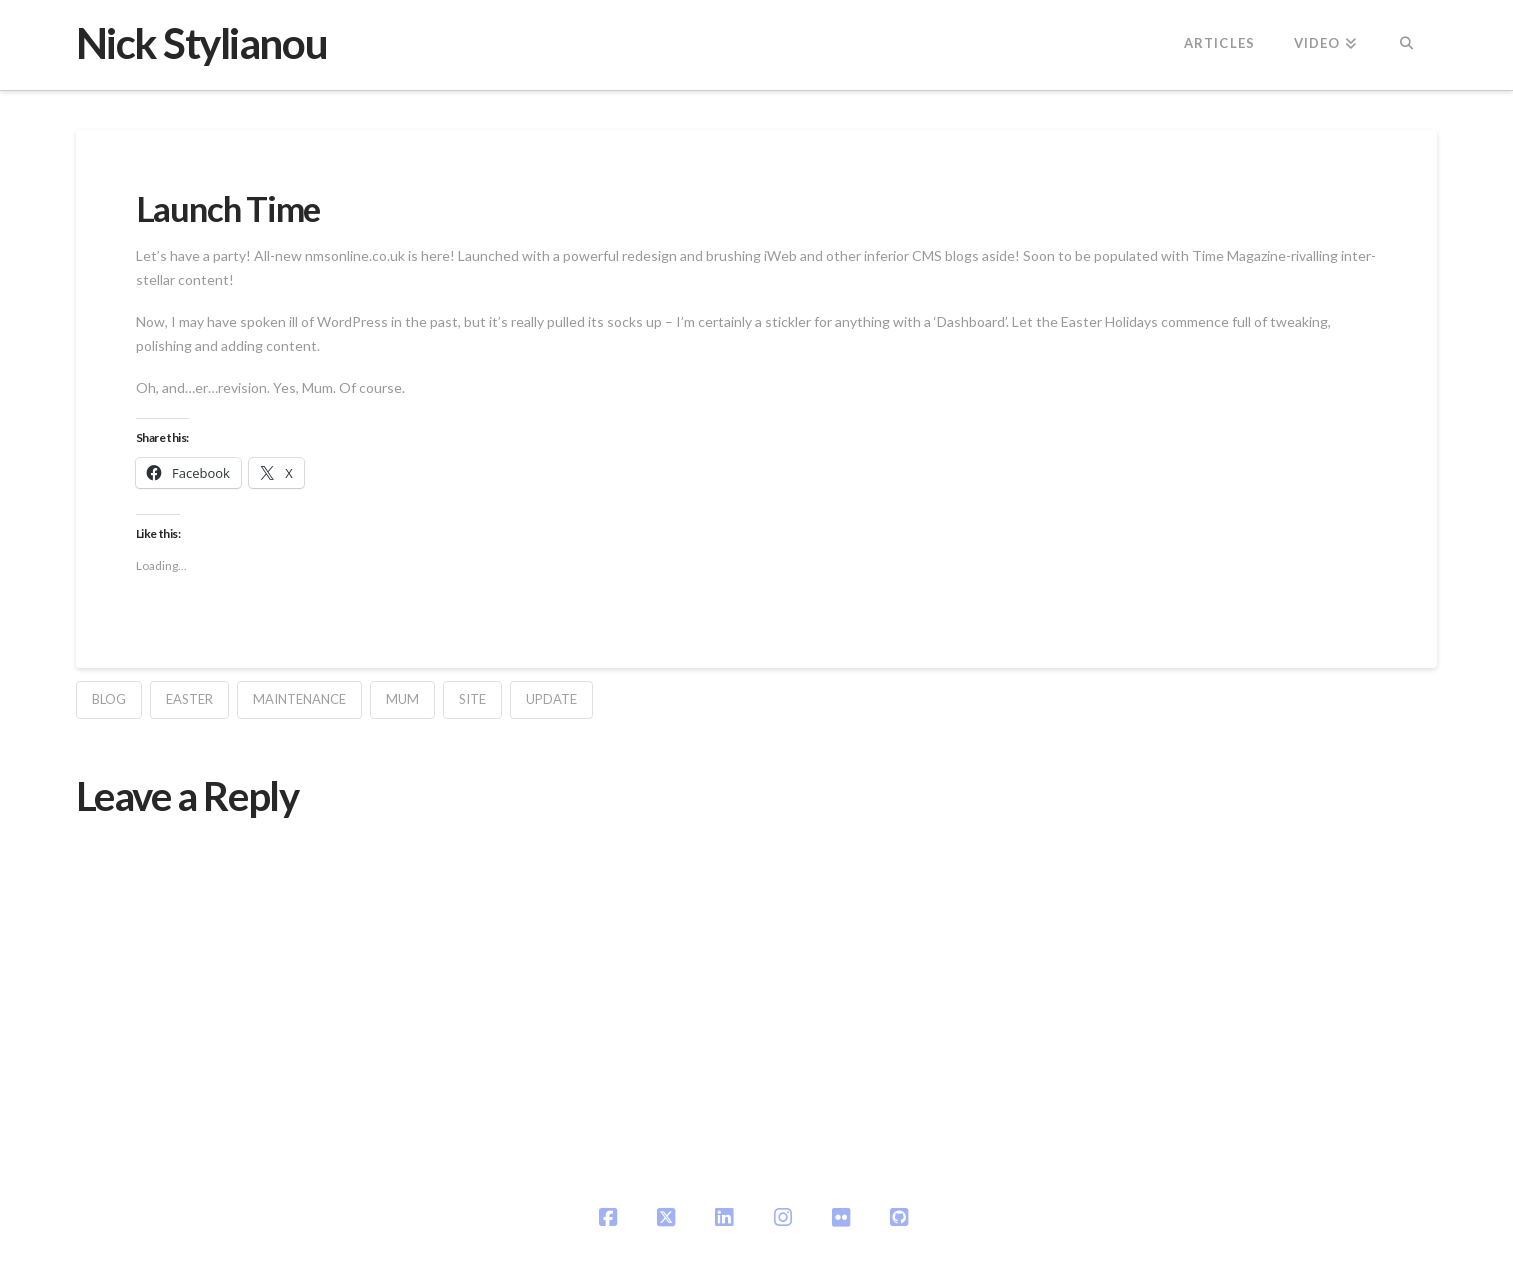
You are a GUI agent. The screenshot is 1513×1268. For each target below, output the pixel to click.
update (551, 699)
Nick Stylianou (201, 43)
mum (402, 699)
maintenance (299, 699)
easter (189, 699)
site (472, 699)
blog (109, 699)
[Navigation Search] (1406, 45)
